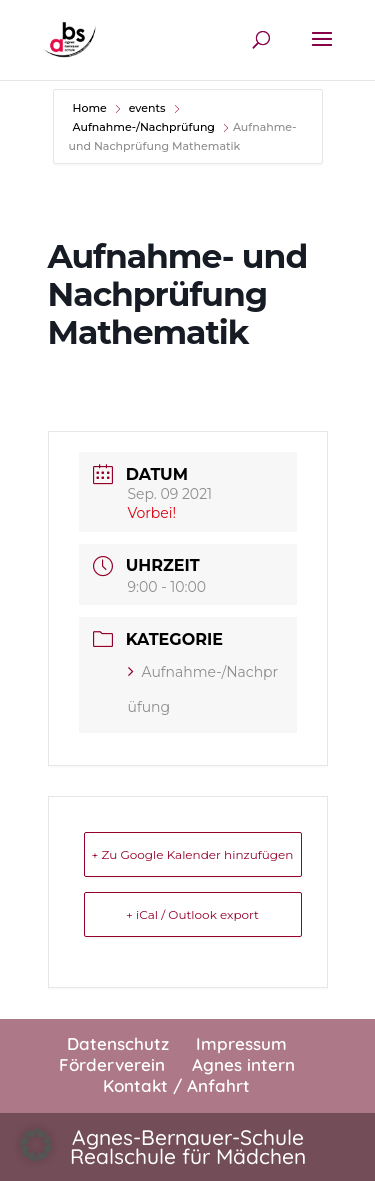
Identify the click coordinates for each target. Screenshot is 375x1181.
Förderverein (112, 1064)
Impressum (241, 1043)
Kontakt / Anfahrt (176, 1085)
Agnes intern (243, 1064)
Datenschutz (118, 1043)
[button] (36, 1145)
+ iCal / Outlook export (192, 914)
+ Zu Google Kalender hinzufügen (193, 854)
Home (91, 108)
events (147, 108)
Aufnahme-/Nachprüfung (144, 127)
